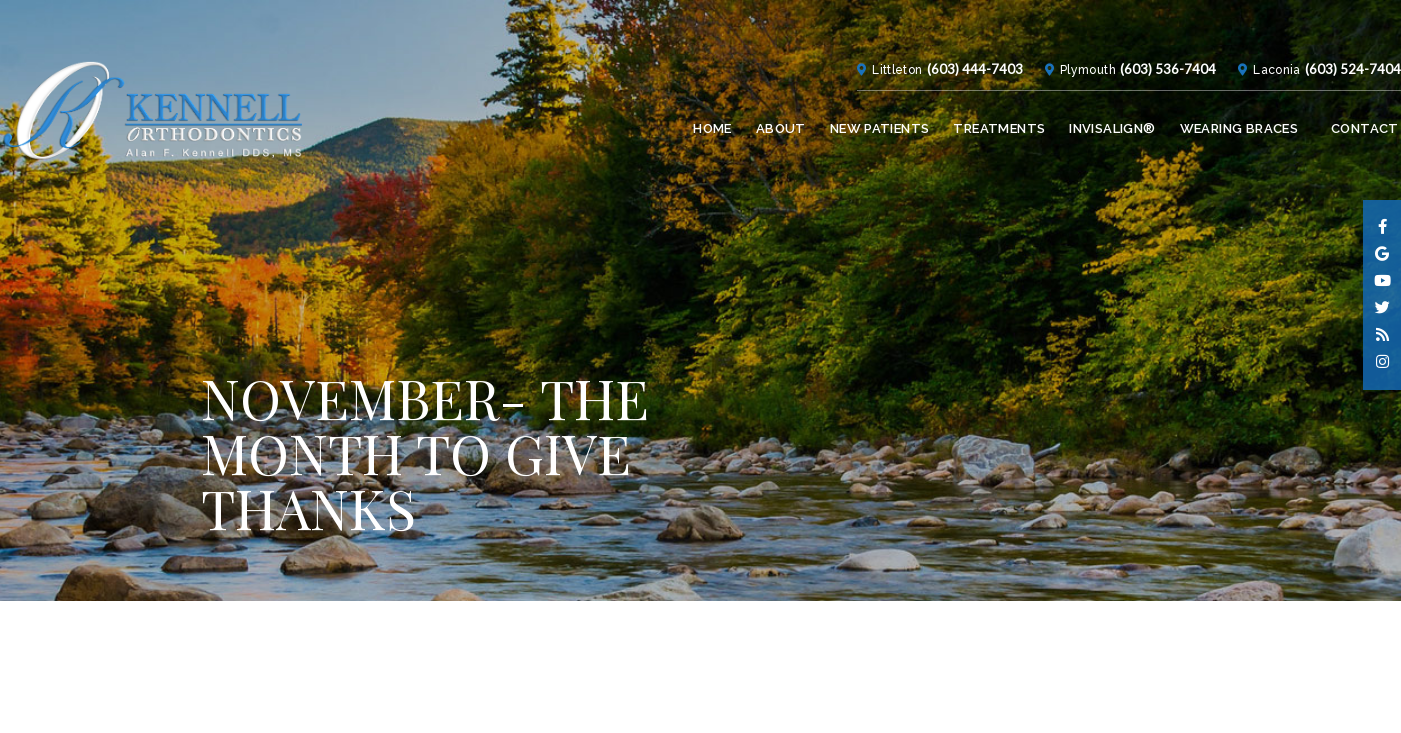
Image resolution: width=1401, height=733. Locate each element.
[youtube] (1382, 281)
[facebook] (1382, 227)
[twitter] (1382, 308)
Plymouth (1051, 22)
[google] (1382, 254)
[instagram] (1382, 362)
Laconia (1248, 22)
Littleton (853, 22)
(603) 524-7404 (1333, 21)
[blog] (1382, 335)
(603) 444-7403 (939, 21)
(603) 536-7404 (1140, 21)
